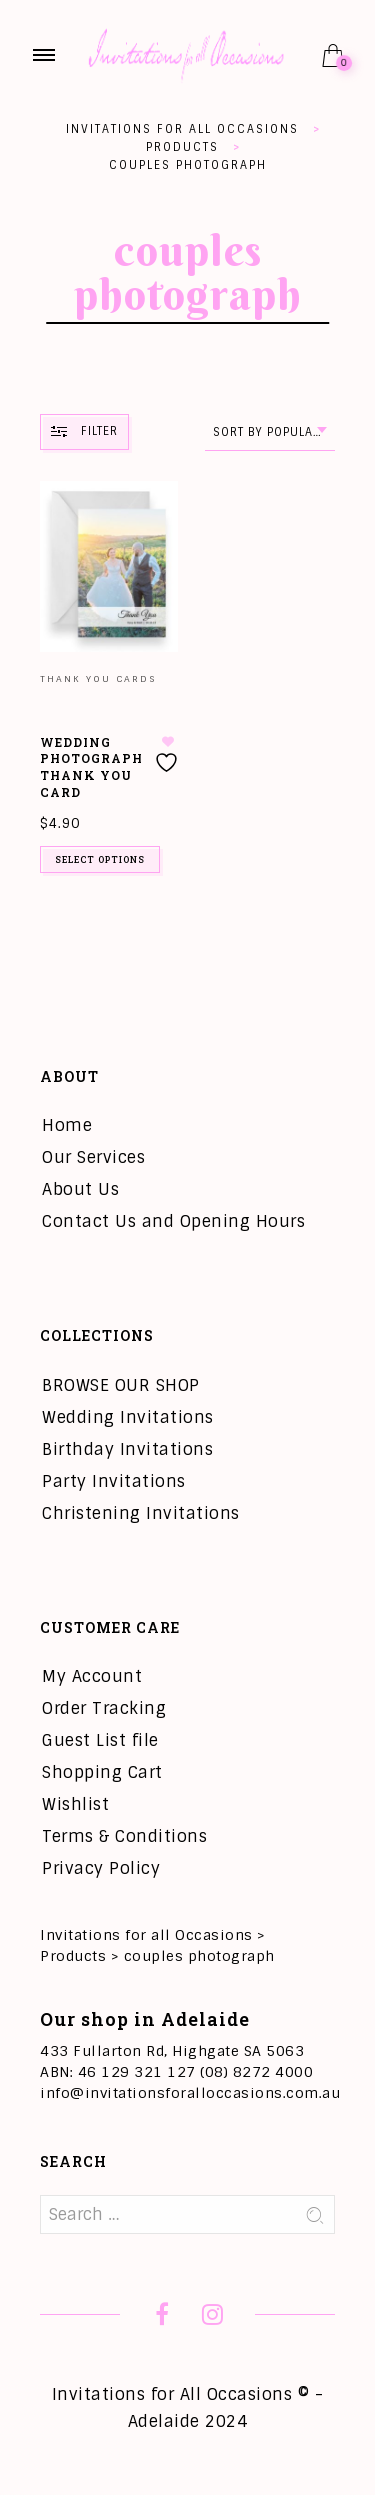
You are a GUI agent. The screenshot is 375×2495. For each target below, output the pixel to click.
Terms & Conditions (124, 1836)
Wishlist (75, 1804)
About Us (80, 1189)
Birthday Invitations (127, 1449)
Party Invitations (114, 1481)
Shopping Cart (102, 1772)
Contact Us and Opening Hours (173, 1221)
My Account (92, 1676)
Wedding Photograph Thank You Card (91, 767)
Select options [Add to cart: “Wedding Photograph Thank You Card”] (100, 859)
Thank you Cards (98, 679)
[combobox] (270, 432)
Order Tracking (104, 1708)
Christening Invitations (141, 1513)
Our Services (93, 1157)
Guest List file (100, 1740)
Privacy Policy (101, 1868)
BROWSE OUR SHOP (121, 1385)
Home (67, 1125)
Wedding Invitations (128, 1417)
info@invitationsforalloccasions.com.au (190, 2093)
